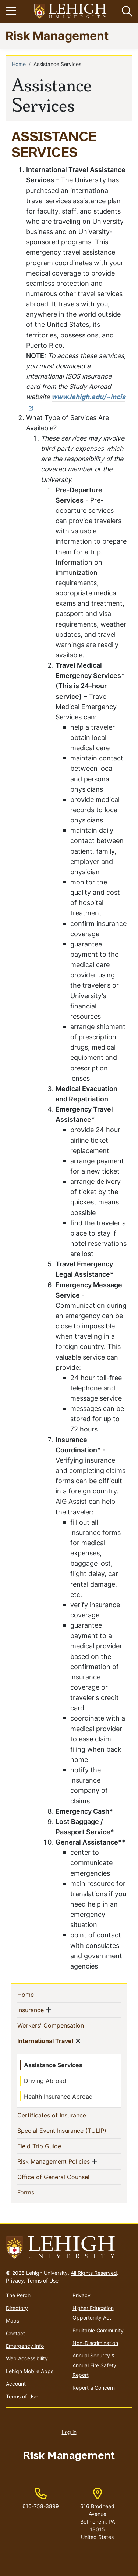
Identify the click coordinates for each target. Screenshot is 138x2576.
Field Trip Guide (51, 2145)
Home (19, 64)
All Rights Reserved (94, 2272)
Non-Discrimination (95, 2342)
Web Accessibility (27, 2358)
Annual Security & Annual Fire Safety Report (94, 2365)
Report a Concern (93, 2387)
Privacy (15, 2280)
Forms (37, 2192)
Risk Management (57, 35)
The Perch (18, 2295)
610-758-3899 (40, 2506)
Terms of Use (43, 2280)
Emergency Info (25, 2345)
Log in (69, 2432)
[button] (125, 11)
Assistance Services (53, 2065)
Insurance (30, 2009)
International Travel (45, 2040)
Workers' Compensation (62, 2025)
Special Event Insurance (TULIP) (69, 2130)
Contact (15, 2333)
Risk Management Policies (53, 2161)
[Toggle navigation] (12, 11)
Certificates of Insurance (63, 2114)
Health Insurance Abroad (58, 2096)
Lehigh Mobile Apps (29, 2371)
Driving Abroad (45, 2081)
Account (16, 2383)
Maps (12, 2320)
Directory (17, 2308)
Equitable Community (98, 2330)
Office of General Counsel (65, 2176)
